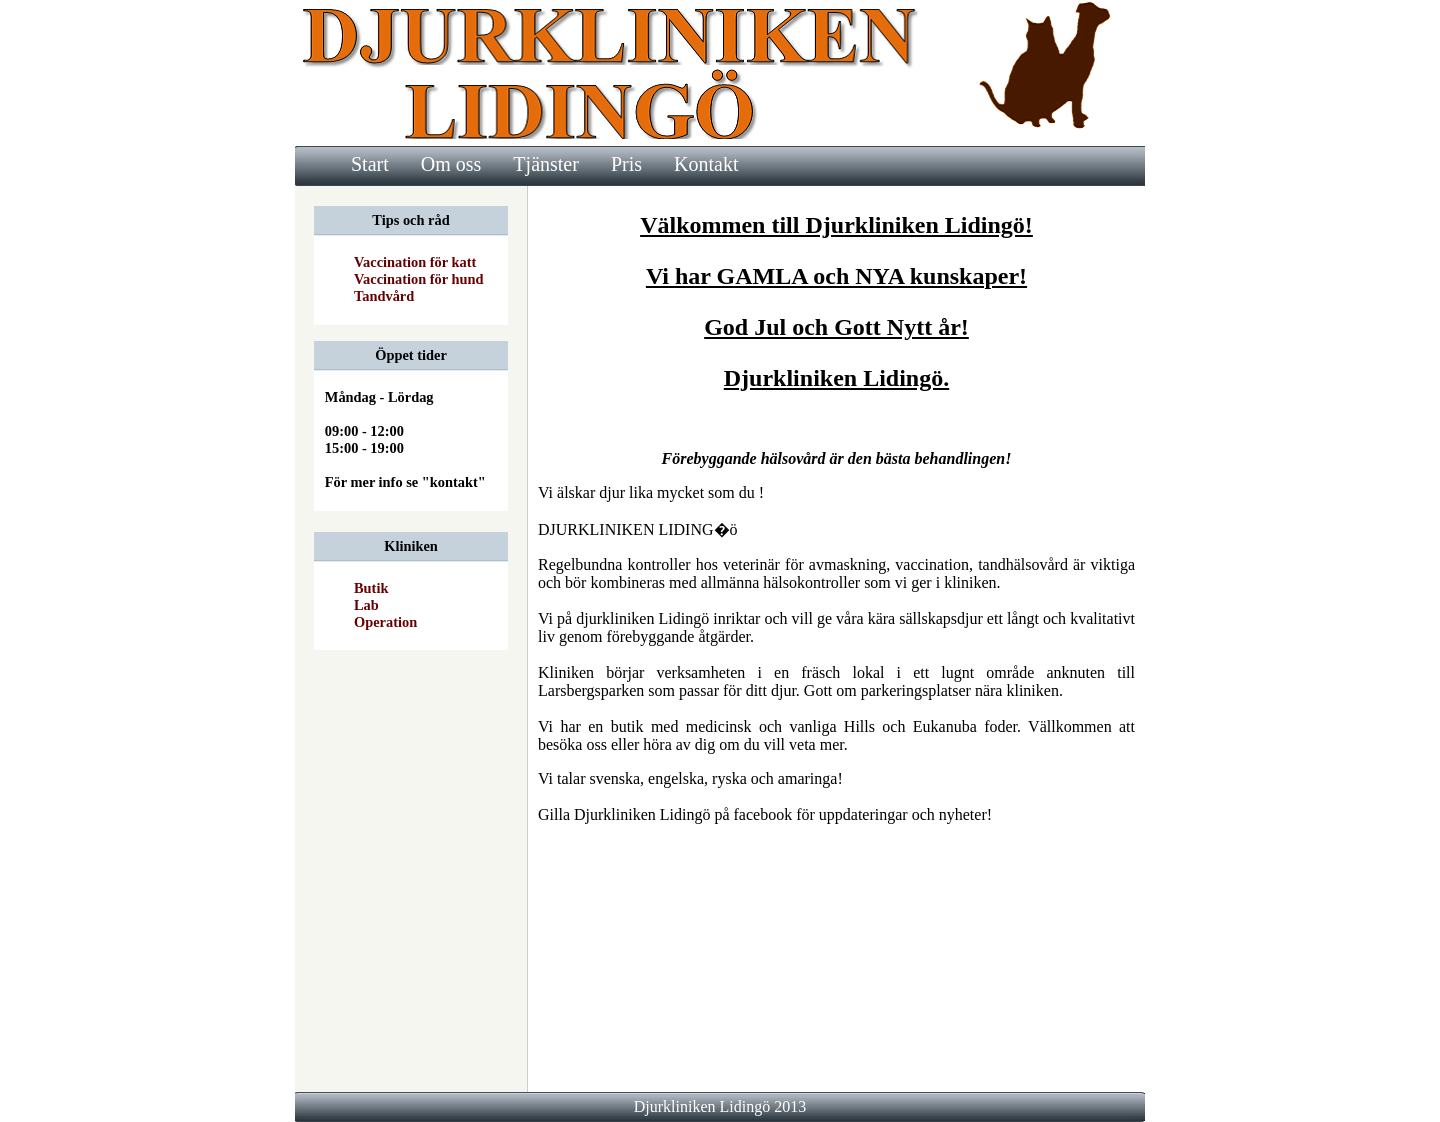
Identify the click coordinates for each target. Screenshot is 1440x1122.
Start (370, 164)
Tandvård (384, 296)
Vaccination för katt (415, 262)
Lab (366, 605)
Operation (385, 622)
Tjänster (546, 164)
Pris (626, 164)
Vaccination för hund (419, 279)
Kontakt (706, 164)
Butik (371, 588)
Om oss (451, 164)
